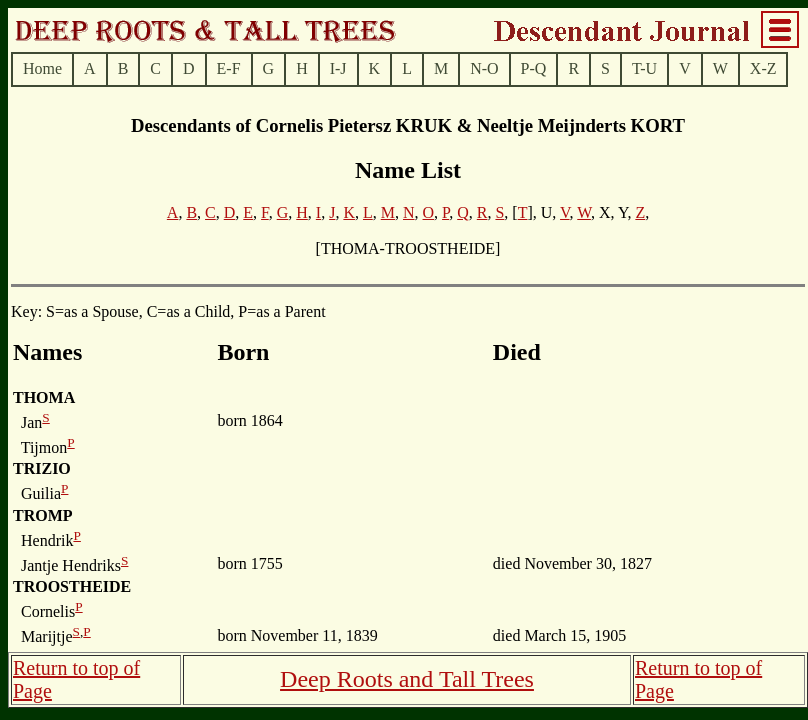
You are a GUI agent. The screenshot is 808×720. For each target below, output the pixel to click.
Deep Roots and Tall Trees (407, 679)
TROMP (43, 515)
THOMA (44, 397)
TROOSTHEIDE (72, 586)
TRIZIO (42, 468)
